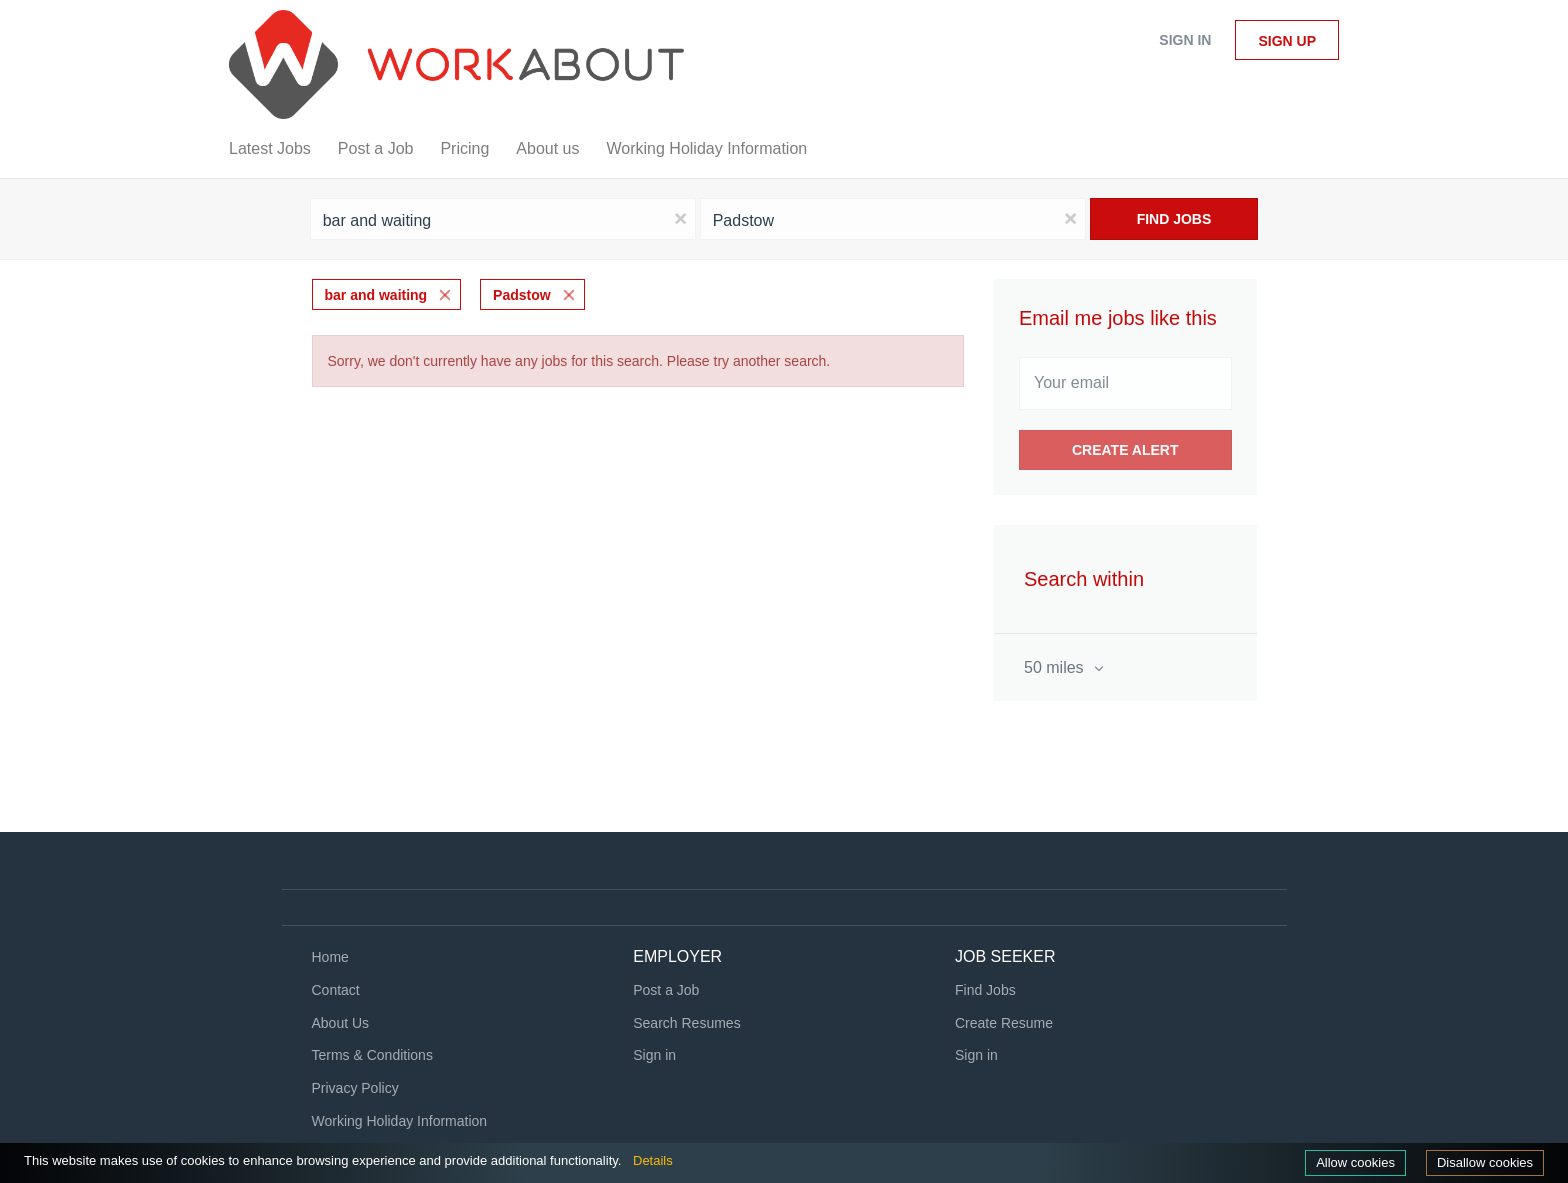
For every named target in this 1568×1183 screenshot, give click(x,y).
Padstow (522, 295)
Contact (336, 990)
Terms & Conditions (372, 1055)
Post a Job (666, 990)
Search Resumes (686, 1023)
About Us (341, 1023)
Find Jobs (1174, 219)
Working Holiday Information (400, 1121)
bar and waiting (376, 295)
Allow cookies (1355, 1162)
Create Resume (1004, 1023)
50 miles (1056, 667)
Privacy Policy (355, 1088)
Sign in (1185, 40)
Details (653, 1160)
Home (330, 957)
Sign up (1287, 41)
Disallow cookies (1485, 1162)
